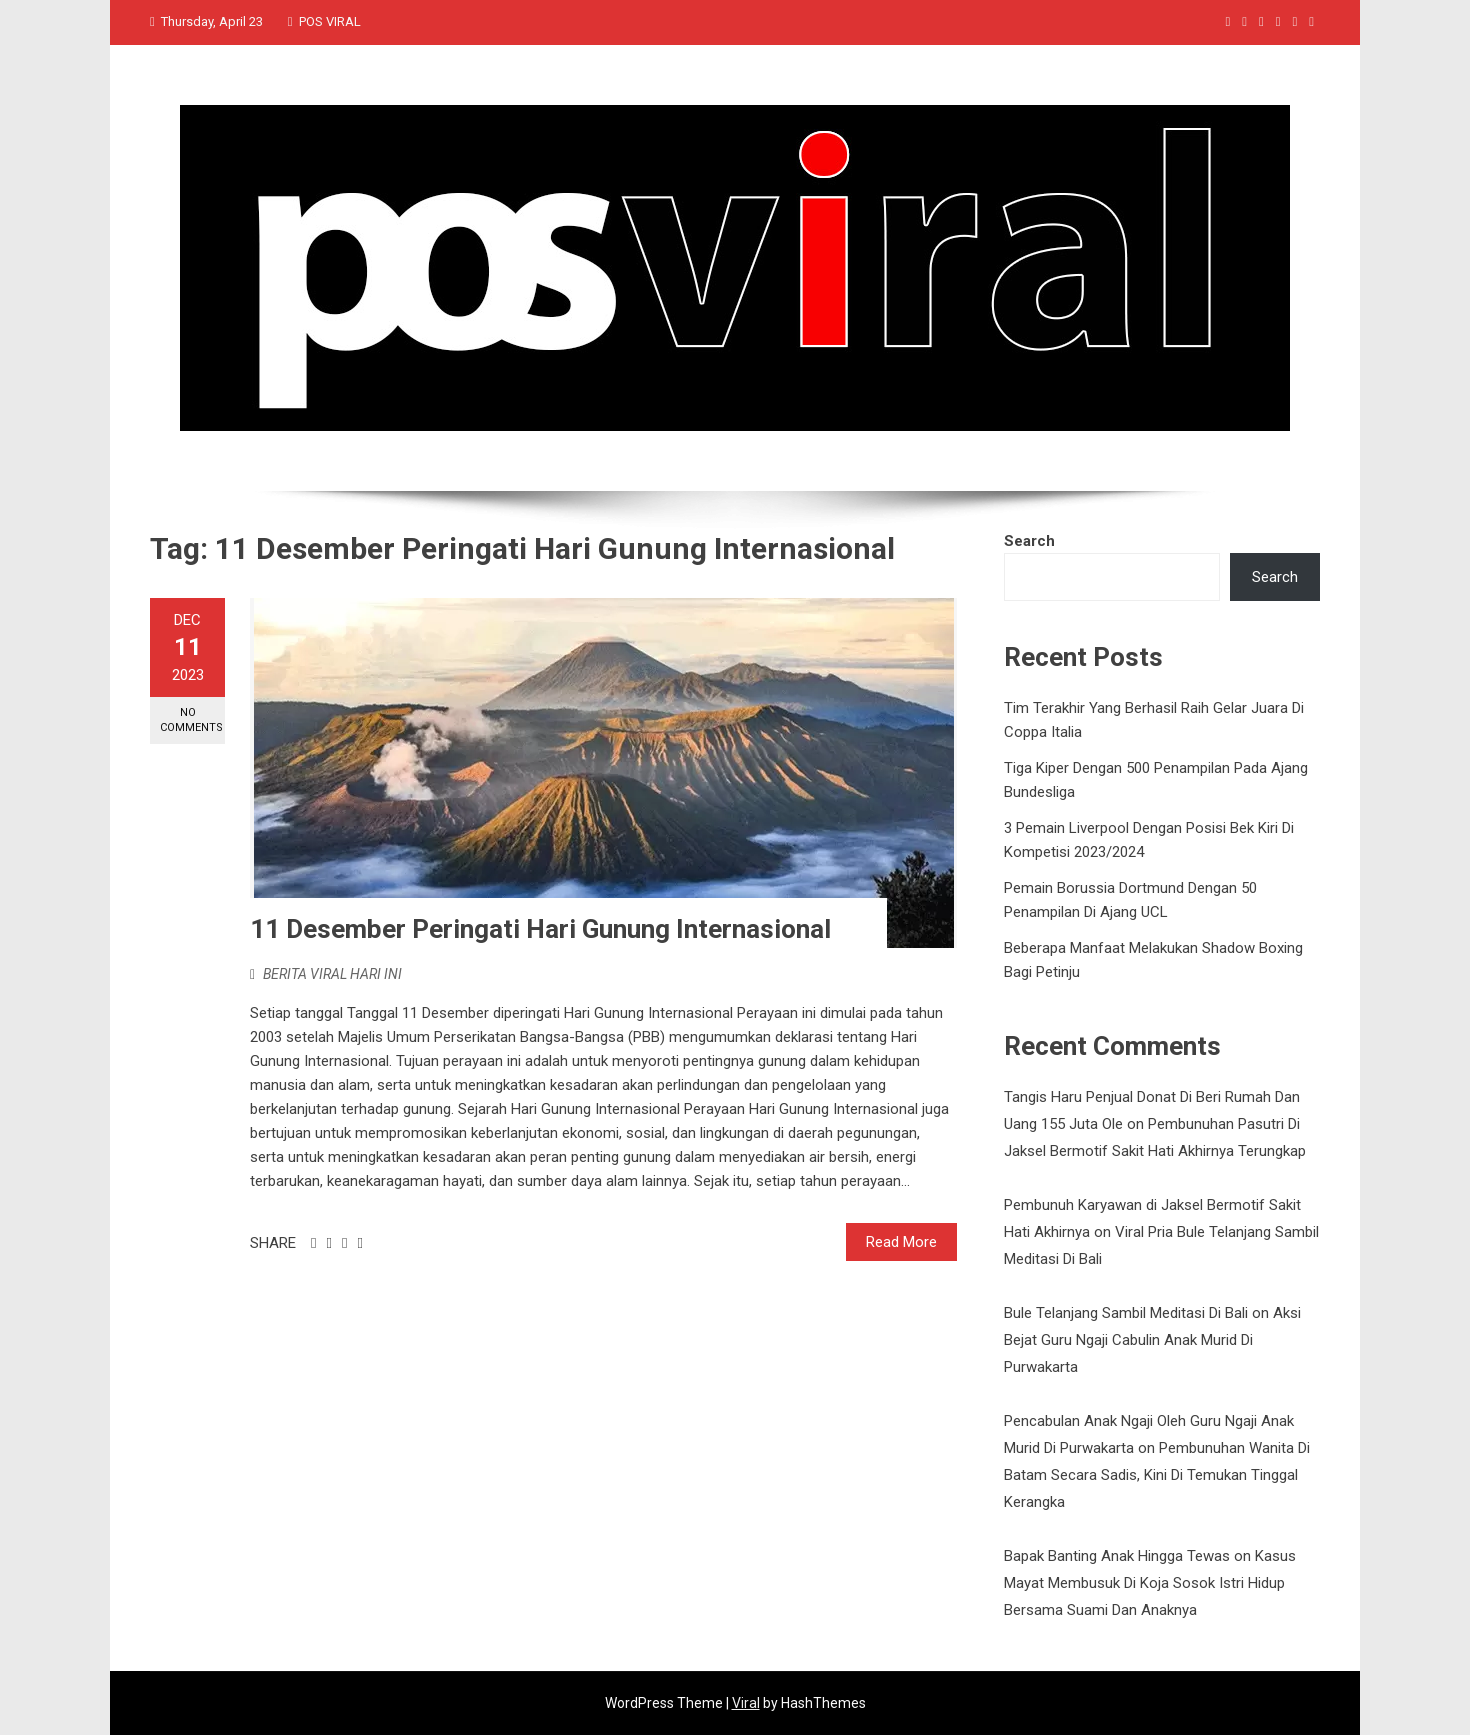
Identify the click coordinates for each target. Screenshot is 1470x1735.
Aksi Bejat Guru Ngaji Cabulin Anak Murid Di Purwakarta (1152, 1340)
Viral (746, 1703)
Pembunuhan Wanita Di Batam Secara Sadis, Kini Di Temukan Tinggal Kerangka (1157, 1475)
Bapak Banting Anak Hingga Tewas (1117, 1556)
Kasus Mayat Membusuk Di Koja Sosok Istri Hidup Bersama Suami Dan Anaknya (1150, 1583)
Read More (901, 1242)
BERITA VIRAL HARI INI (332, 974)
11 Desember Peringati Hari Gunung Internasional (540, 929)
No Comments (191, 720)
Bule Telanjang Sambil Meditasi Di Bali (1126, 1313)
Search (1029, 541)
